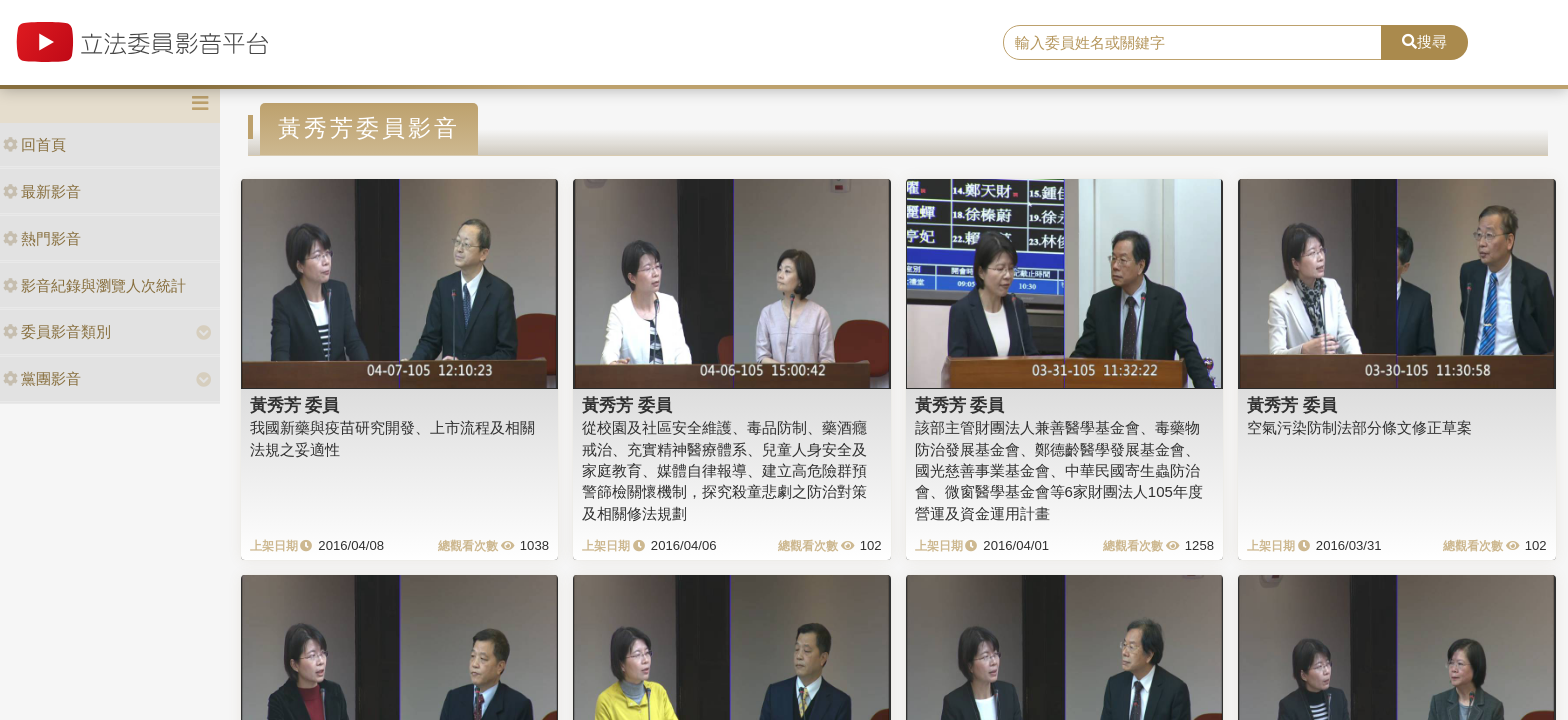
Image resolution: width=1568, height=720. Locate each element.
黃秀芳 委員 (295, 405)
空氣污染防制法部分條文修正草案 (1359, 427)
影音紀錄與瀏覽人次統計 (94, 285)
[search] (1193, 43)
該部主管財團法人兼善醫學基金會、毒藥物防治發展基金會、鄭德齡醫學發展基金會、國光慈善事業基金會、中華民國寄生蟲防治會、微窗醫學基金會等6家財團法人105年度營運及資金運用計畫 (1059, 470)
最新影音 (42, 191)
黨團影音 (42, 378)
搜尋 (1424, 41)
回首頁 (34, 144)
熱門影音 (42, 238)
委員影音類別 (57, 331)
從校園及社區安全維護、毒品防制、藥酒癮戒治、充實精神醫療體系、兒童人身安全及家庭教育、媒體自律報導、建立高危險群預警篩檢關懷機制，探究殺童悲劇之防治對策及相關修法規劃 (724, 470)
